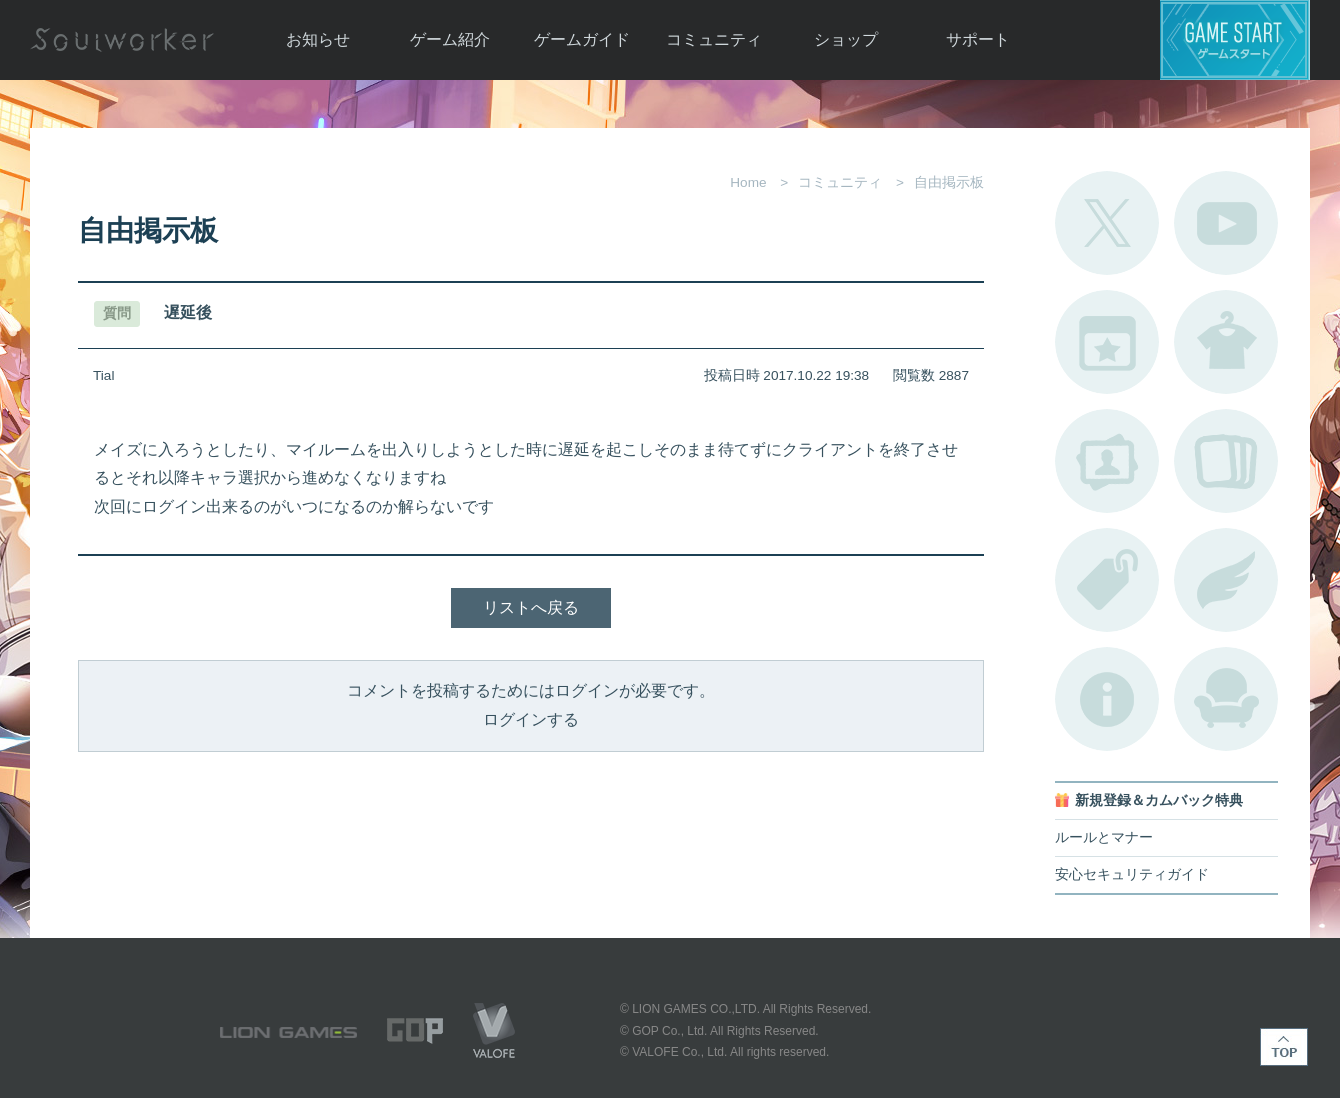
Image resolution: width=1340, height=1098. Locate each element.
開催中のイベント (1107, 342)
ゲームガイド (582, 39)
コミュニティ (714, 39)
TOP (1284, 1047)
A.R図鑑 (1226, 461)
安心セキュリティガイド (1132, 874)
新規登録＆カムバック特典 (1159, 800)
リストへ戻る (531, 607)
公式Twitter (1107, 223)
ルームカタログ (1226, 699)
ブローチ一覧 (1226, 580)
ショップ (846, 39)
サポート (978, 39)
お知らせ (318, 39)
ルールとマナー (1104, 837)
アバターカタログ (1226, 342)
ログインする (531, 719)
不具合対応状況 (1107, 699)
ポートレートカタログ (1107, 461)
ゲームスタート (1235, 40)
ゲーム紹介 (450, 39)
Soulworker (122, 40)
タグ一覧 (1107, 580)
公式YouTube (1226, 223)
